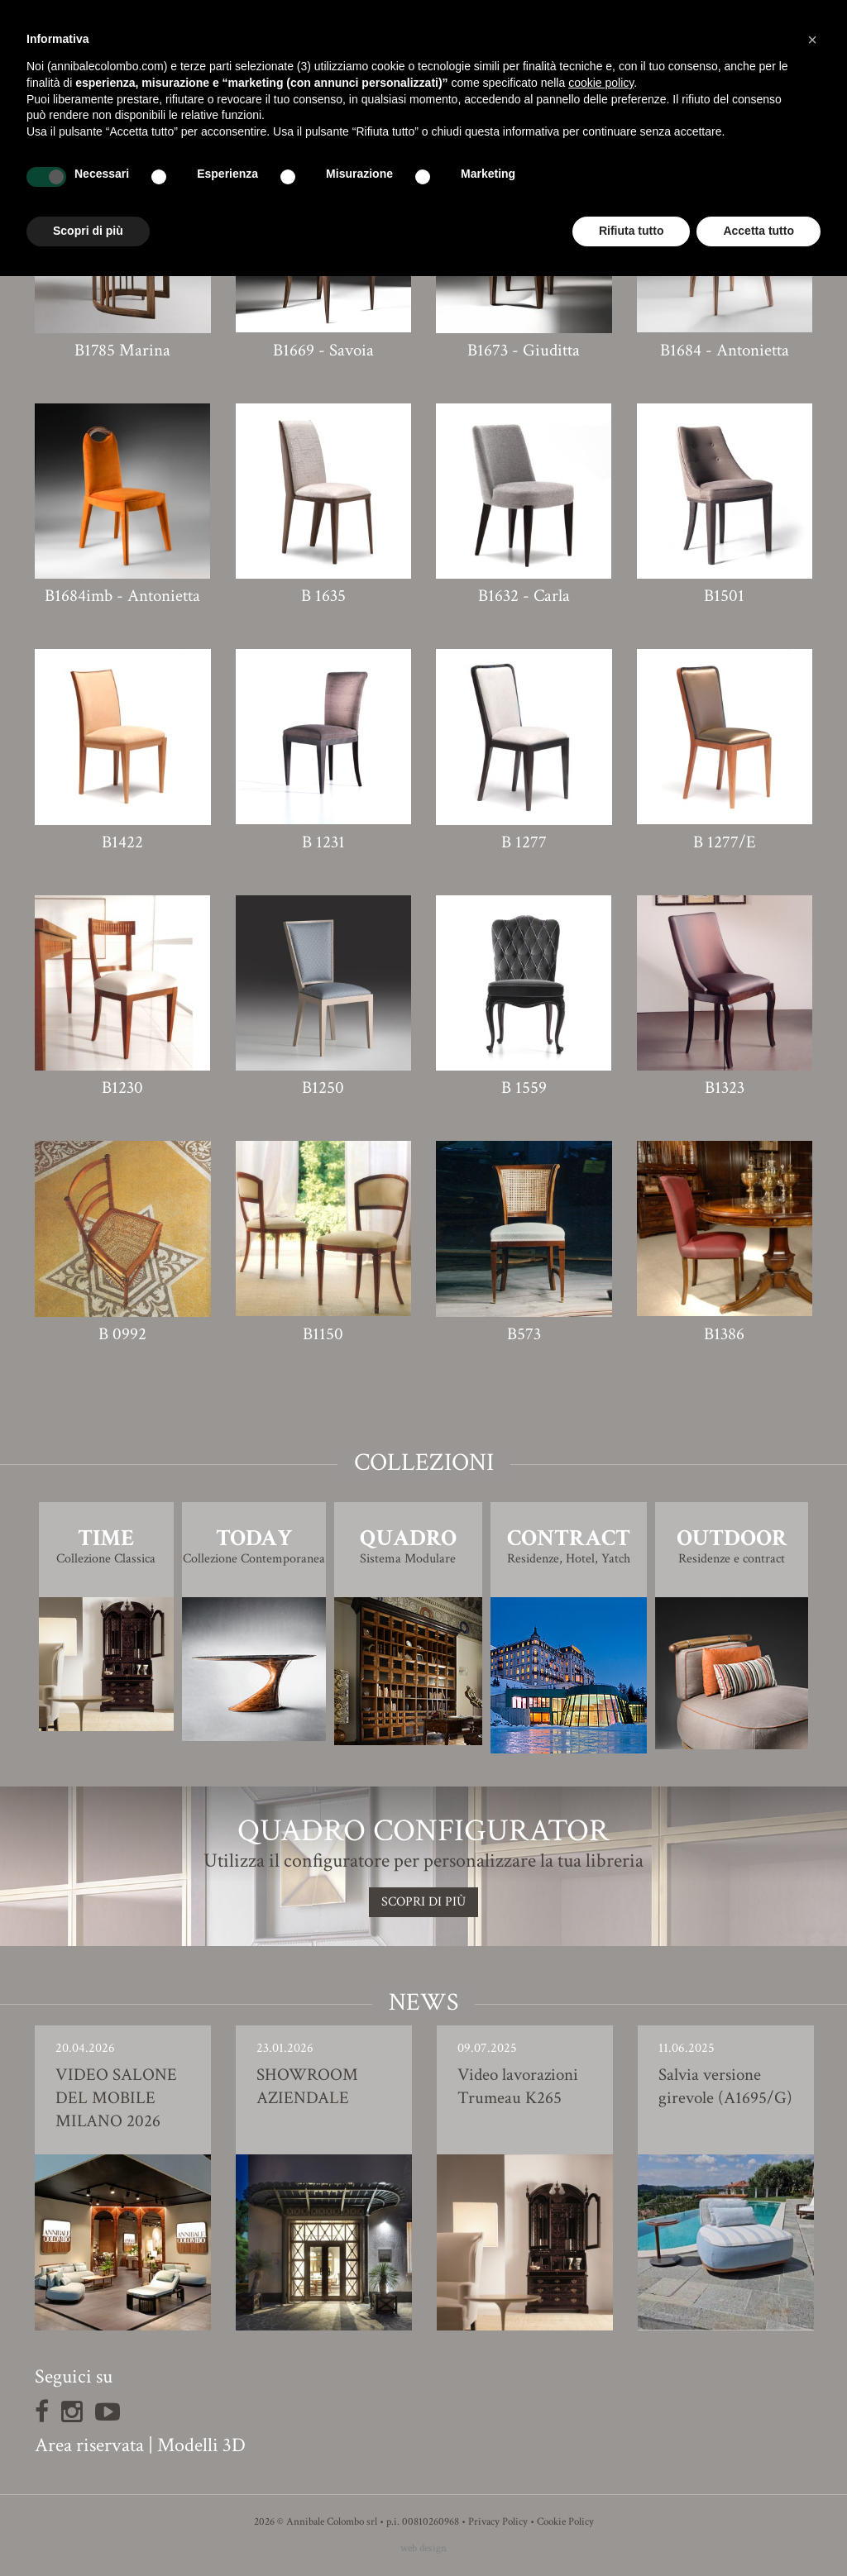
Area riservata (89, 2445)
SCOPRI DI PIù (423, 1902)
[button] (812, 39)
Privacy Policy (498, 2522)
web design (423, 2548)
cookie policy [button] (601, 82)
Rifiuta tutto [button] (631, 230)
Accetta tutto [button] (758, 230)
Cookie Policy (565, 2522)
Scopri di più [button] (88, 230)
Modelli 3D (201, 2445)
